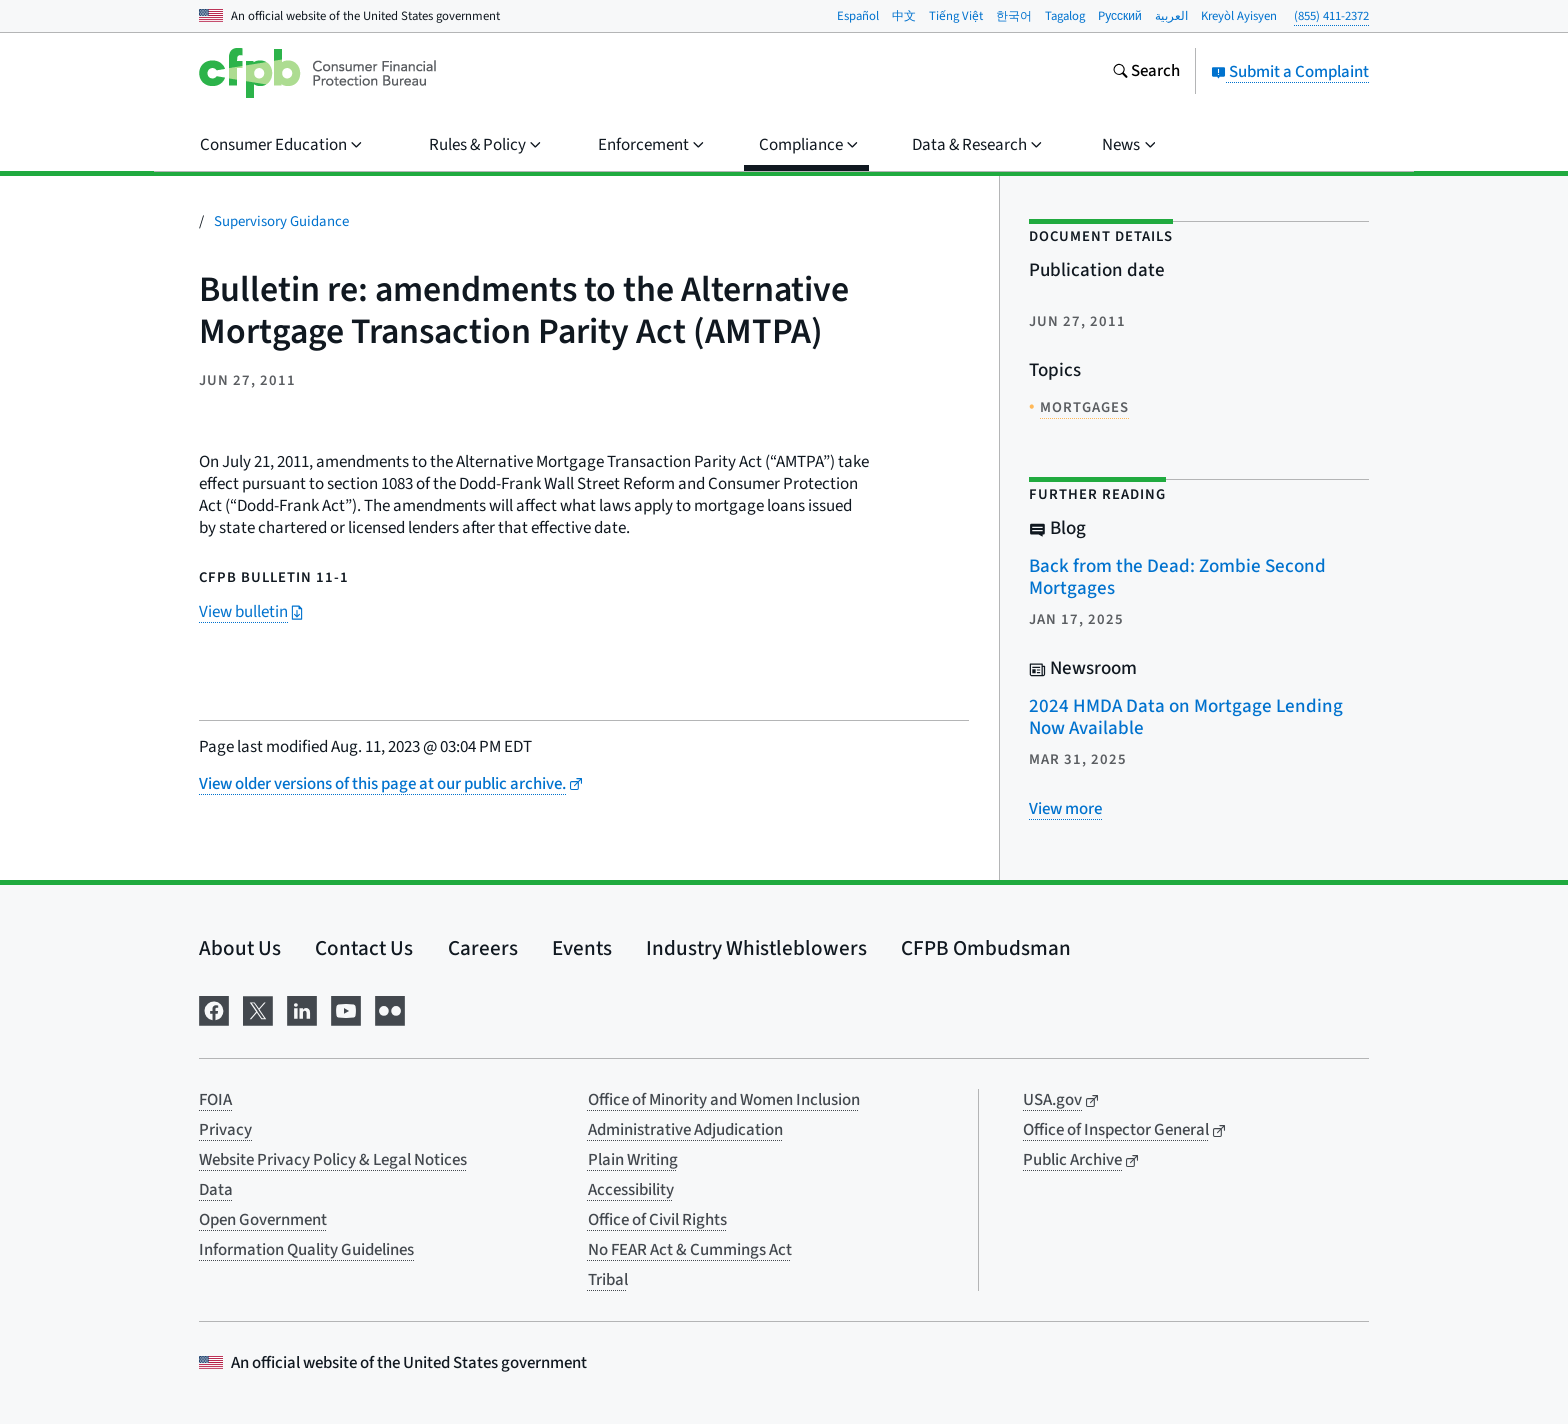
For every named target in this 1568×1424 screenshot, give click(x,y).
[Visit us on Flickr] (390, 1008)
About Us (240, 948)
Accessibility (631, 1190)
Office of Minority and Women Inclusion (724, 1100)
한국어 (1014, 16)
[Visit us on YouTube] (346, 1008)
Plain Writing (633, 1160)
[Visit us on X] (258, 1008)
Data (216, 1190)
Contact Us (364, 948)
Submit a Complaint (1290, 72)
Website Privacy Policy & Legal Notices (333, 1160)
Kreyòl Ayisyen (1239, 16)
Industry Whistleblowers (756, 948)
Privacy (225, 1130)
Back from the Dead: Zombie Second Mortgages (1177, 578)
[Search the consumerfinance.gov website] (1146, 73)
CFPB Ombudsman (986, 948)
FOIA (215, 1100)
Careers (483, 948)
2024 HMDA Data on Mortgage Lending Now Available (1186, 718)
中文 (904, 16)
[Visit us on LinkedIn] (302, 1008)
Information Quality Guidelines (306, 1250)
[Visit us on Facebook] (214, 1008)
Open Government (263, 1220)
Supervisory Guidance (281, 221)
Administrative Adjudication (685, 1130)
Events (582, 948)
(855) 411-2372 (1331, 16)
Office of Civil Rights (657, 1220)
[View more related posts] (1065, 809)
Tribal (608, 1280)
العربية (1171, 16)
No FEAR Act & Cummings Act (690, 1250)
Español (858, 16)
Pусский (1120, 16)
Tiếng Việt (956, 16)
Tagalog (1065, 16)
